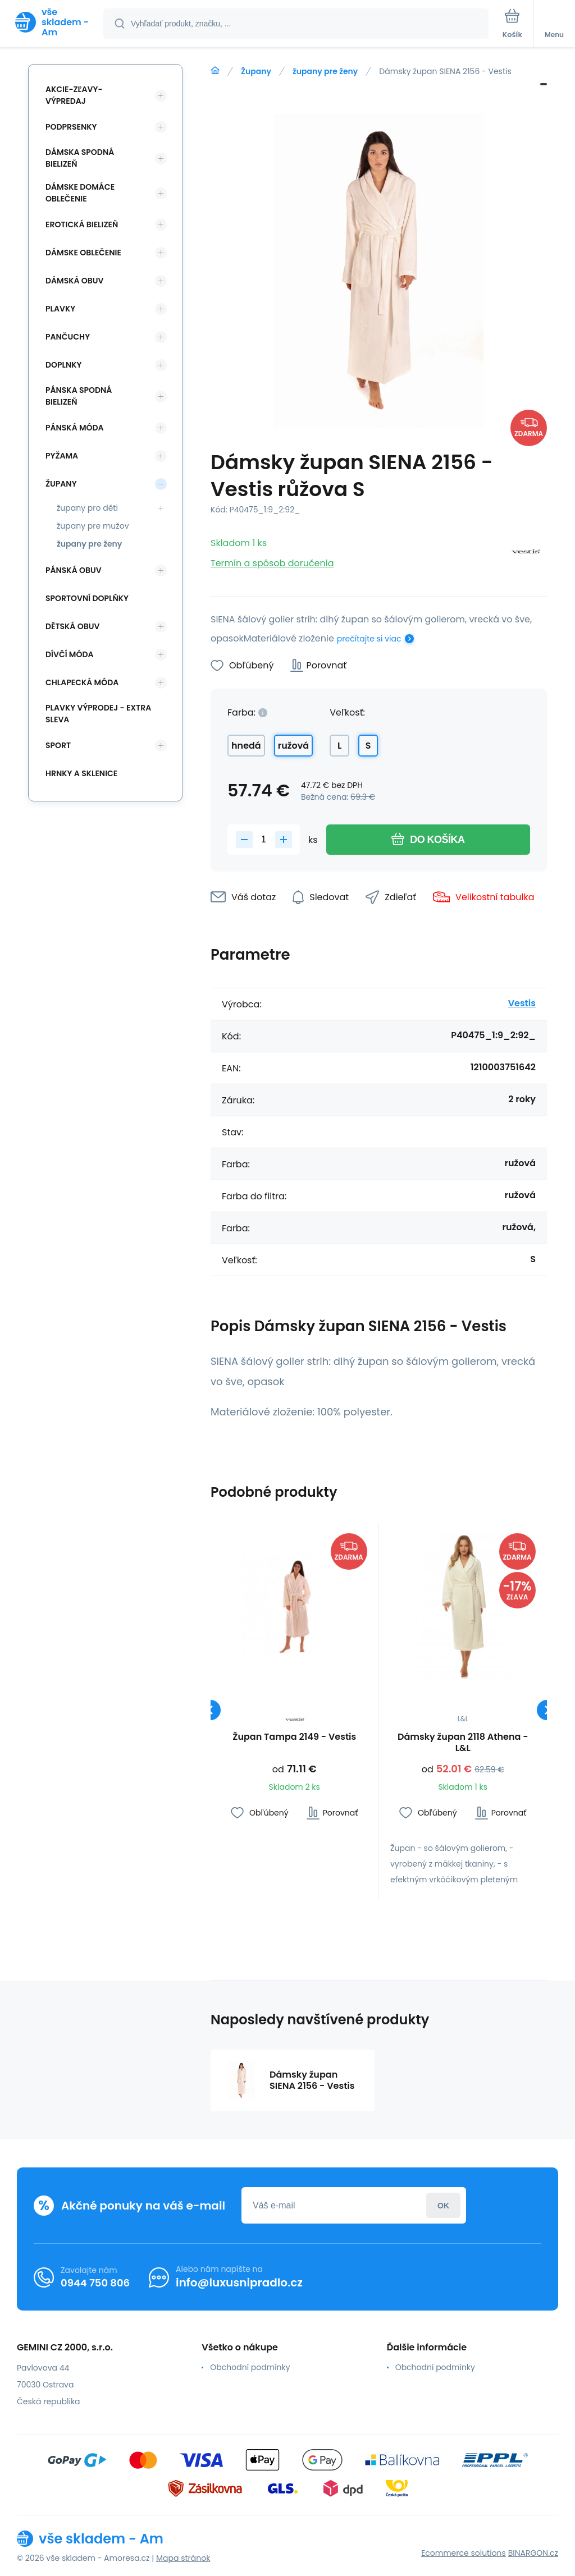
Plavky (60, 308)
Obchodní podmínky (250, 2367)
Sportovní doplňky (87, 598)
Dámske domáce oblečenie (80, 192)
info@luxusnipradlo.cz (239, 2282)
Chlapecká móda (81, 682)
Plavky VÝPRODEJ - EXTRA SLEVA (98, 713)
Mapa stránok (183, 2558)
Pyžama (61, 455)
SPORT (58, 745)
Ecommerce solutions (463, 2553)
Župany (256, 71)
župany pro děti (87, 508)
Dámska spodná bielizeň (79, 157)
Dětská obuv (72, 626)
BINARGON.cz (533, 2553)
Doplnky (63, 364)
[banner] (52, 22)
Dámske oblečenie (83, 252)
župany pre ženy (325, 71)
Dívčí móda (69, 654)
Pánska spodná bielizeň (78, 395)
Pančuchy (67, 336)
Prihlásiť (443, 2205)
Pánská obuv (73, 570)
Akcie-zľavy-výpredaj (74, 95)
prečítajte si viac (369, 638)
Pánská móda (74, 427)
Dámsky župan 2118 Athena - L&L (462, 1742)
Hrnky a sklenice (81, 773)
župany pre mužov (93, 525)
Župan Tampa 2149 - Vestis (294, 1737)
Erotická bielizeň (81, 224)
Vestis (522, 1003)
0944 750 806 (95, 2282)
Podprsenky (71, 126)
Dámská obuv (74, 280)
